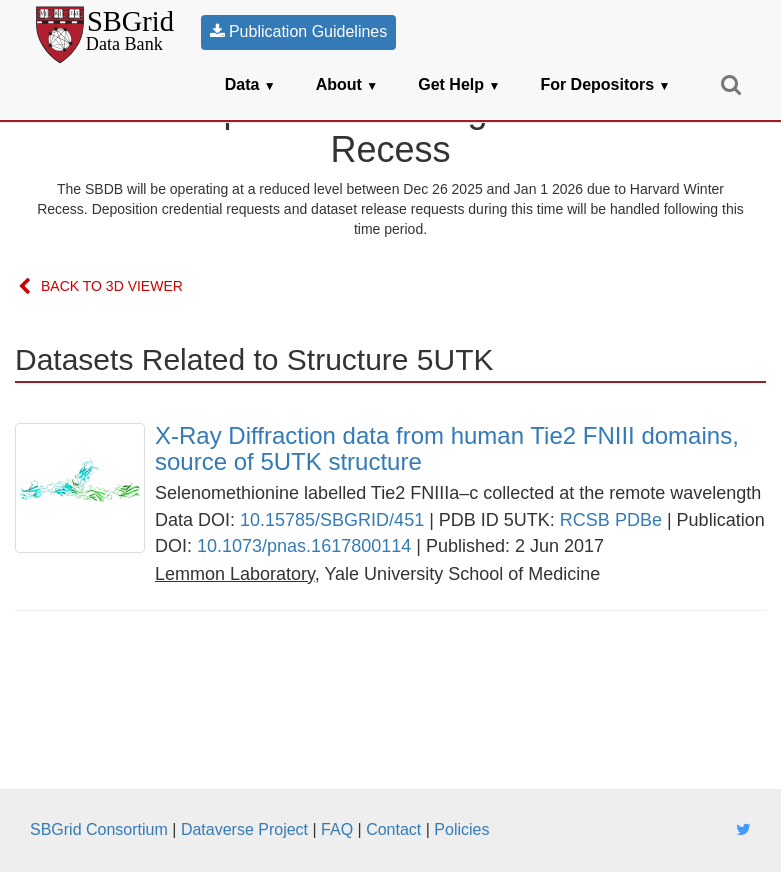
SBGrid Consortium (99, 829)
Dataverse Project (244, 829)
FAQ (337, 829)
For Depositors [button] (605, 84)
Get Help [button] (459, 84)
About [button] (347, 84)
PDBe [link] (638, 520)
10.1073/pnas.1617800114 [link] (304, 546)
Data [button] (250, 84)
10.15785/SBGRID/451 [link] (332, 520)
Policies (461, 829)
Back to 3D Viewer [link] (100, 287)
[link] (460, 449)
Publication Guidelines (299, 31)
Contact (393, 829)
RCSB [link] (585, 520)
